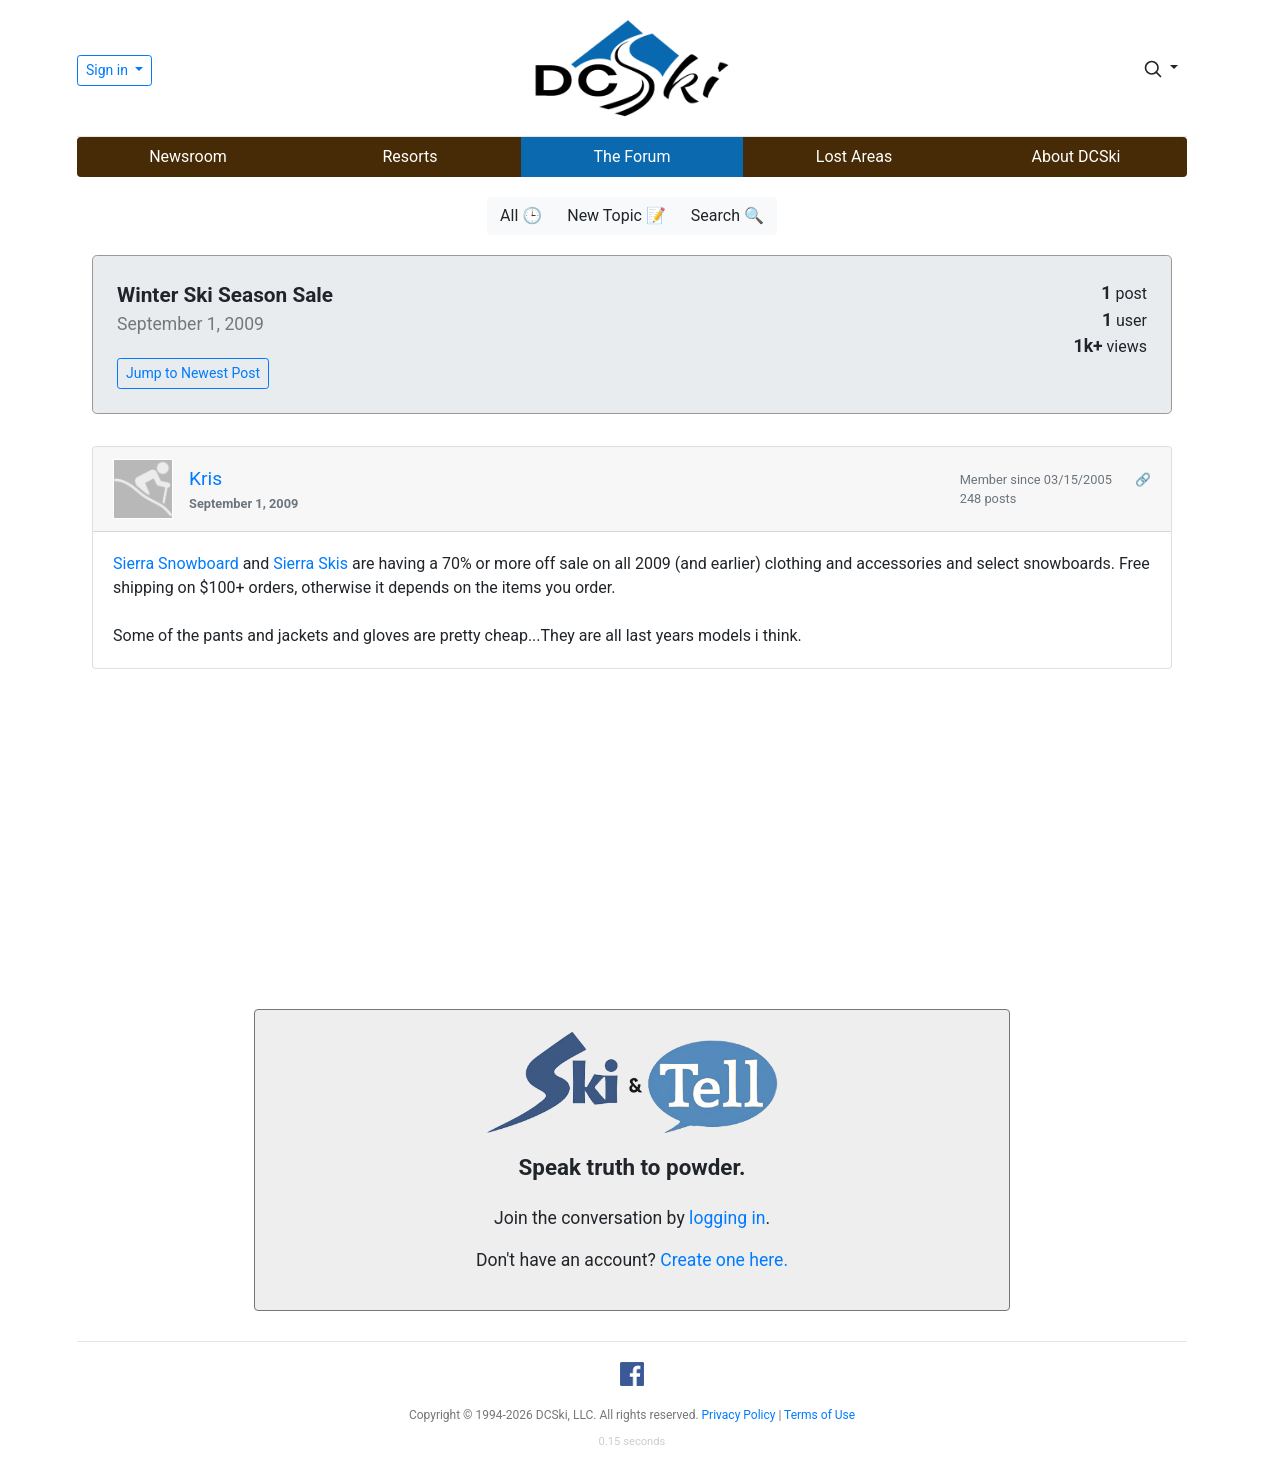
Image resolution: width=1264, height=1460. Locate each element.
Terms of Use (819, 1415)
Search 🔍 (727, 215)
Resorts (409, 156)
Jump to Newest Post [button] (193, 373)
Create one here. (724, 1260)
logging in (727, 1218)
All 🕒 (521, 215)
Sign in (108, 70)
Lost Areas (854, 156)
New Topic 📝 (616, 215)
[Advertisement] (632, 839)
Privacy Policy (739, 1415)
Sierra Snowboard (176, 563)
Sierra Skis (310, 563)
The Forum (632, 156)
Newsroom (188, 156)
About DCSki (1076, 156)
